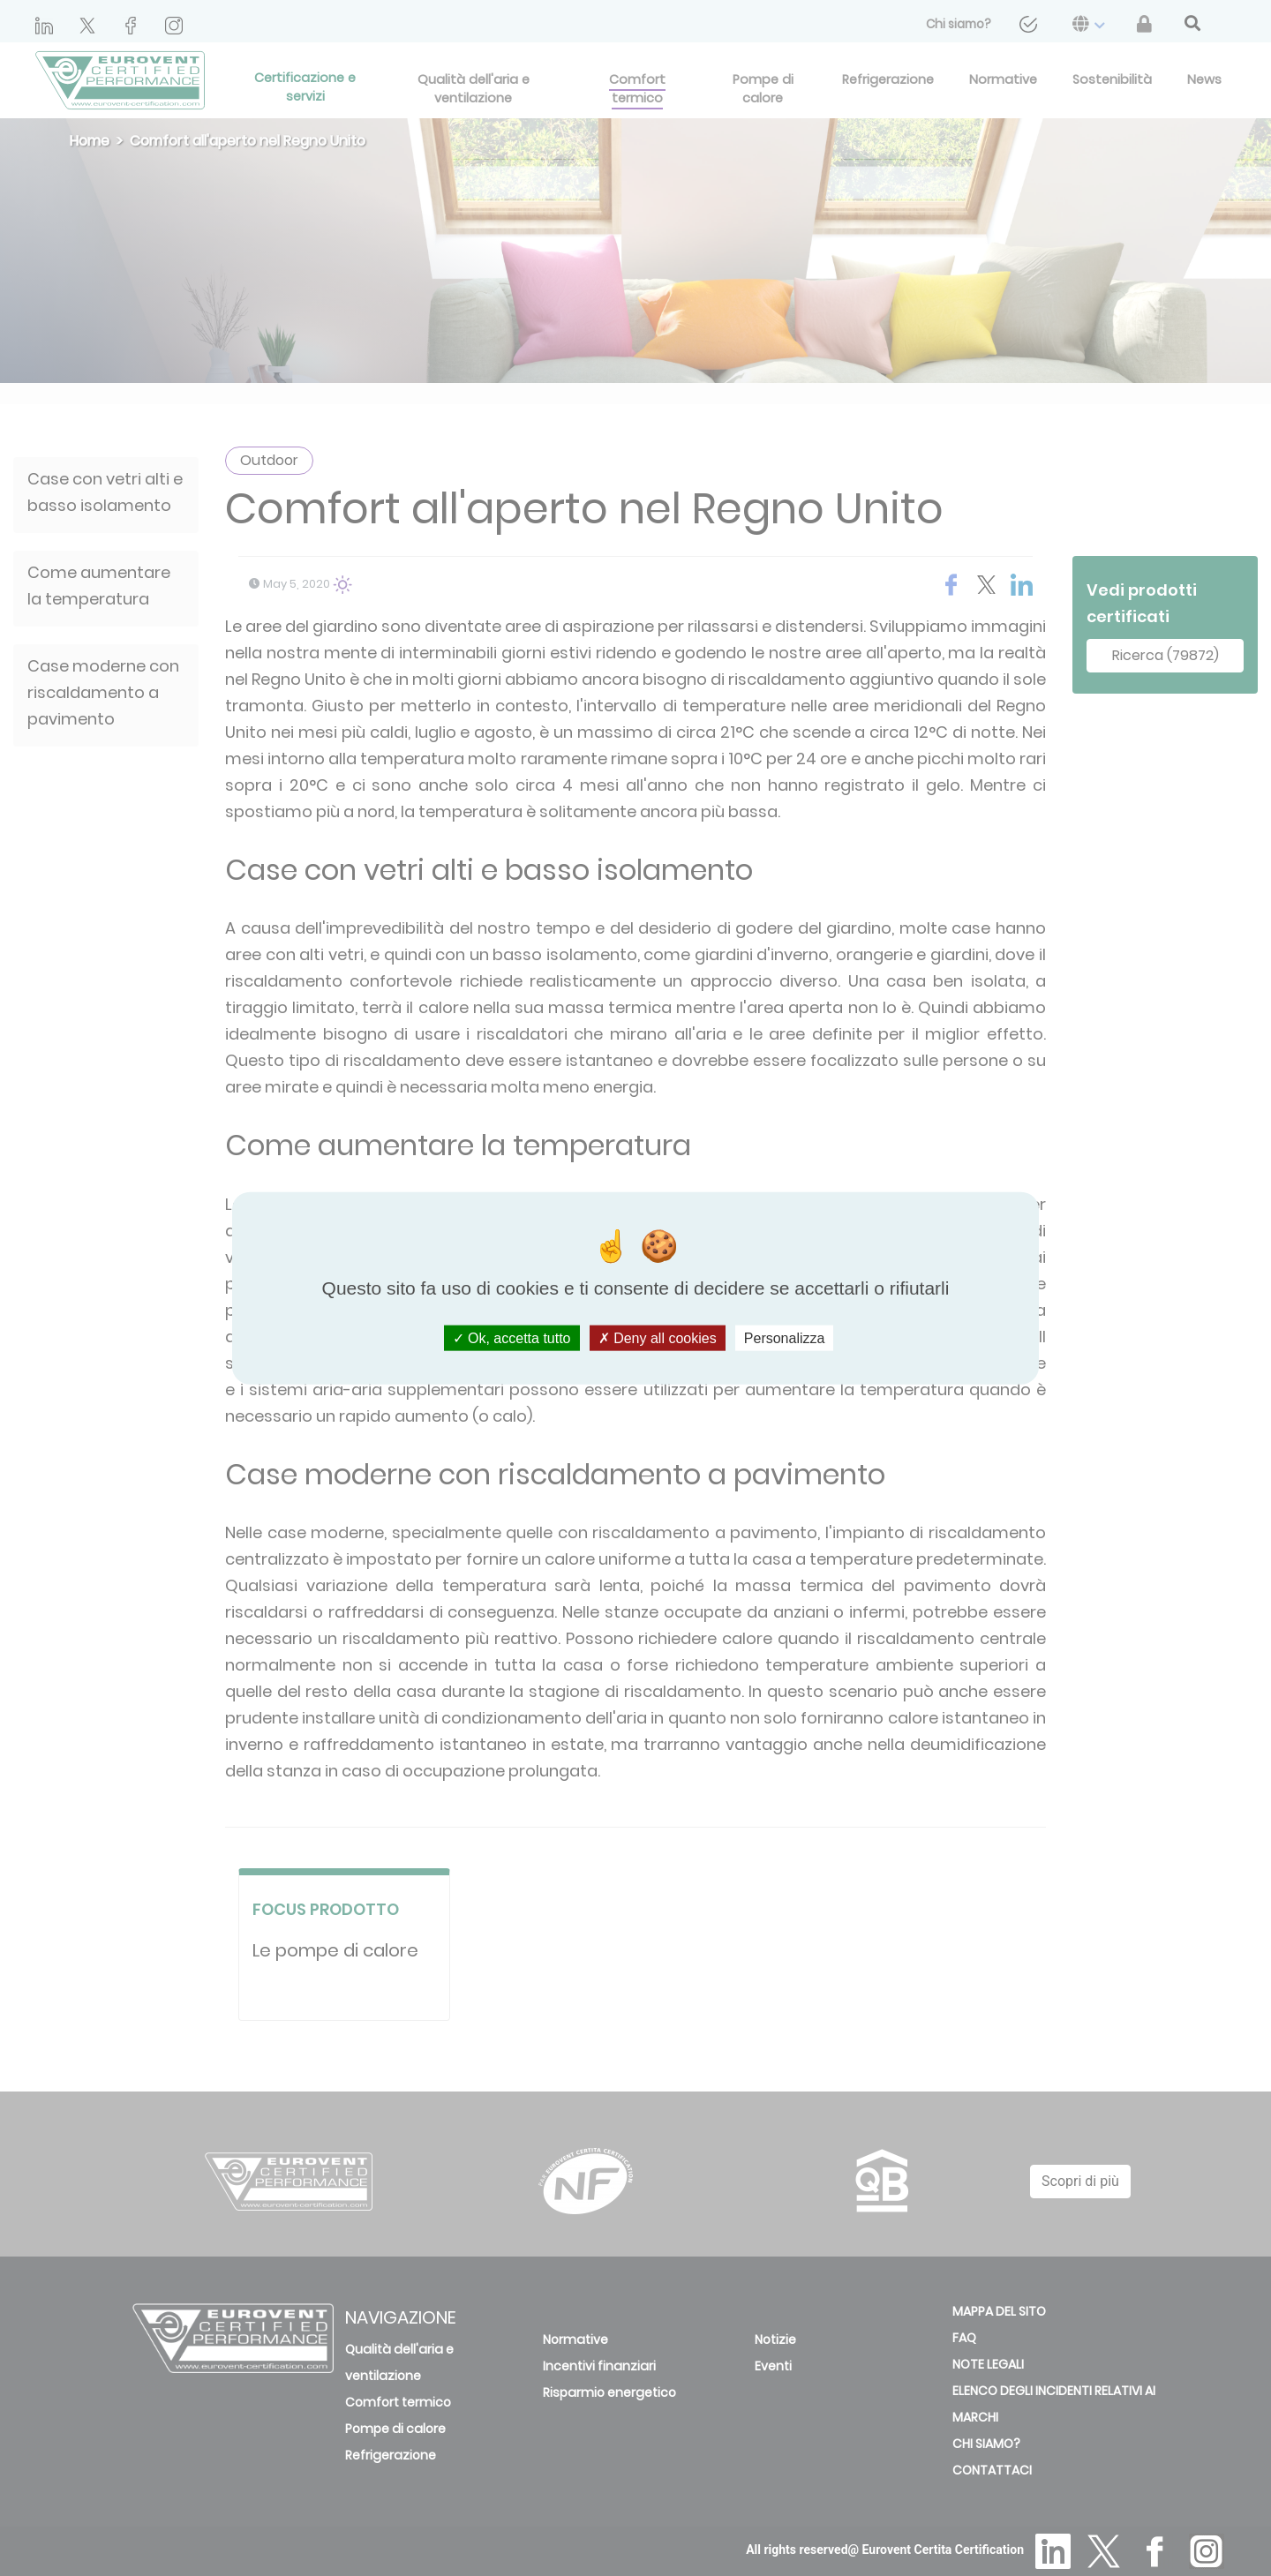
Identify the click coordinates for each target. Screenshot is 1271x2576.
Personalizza (784, 1338)
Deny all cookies (657, 1338)
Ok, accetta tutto (512, 1338)
